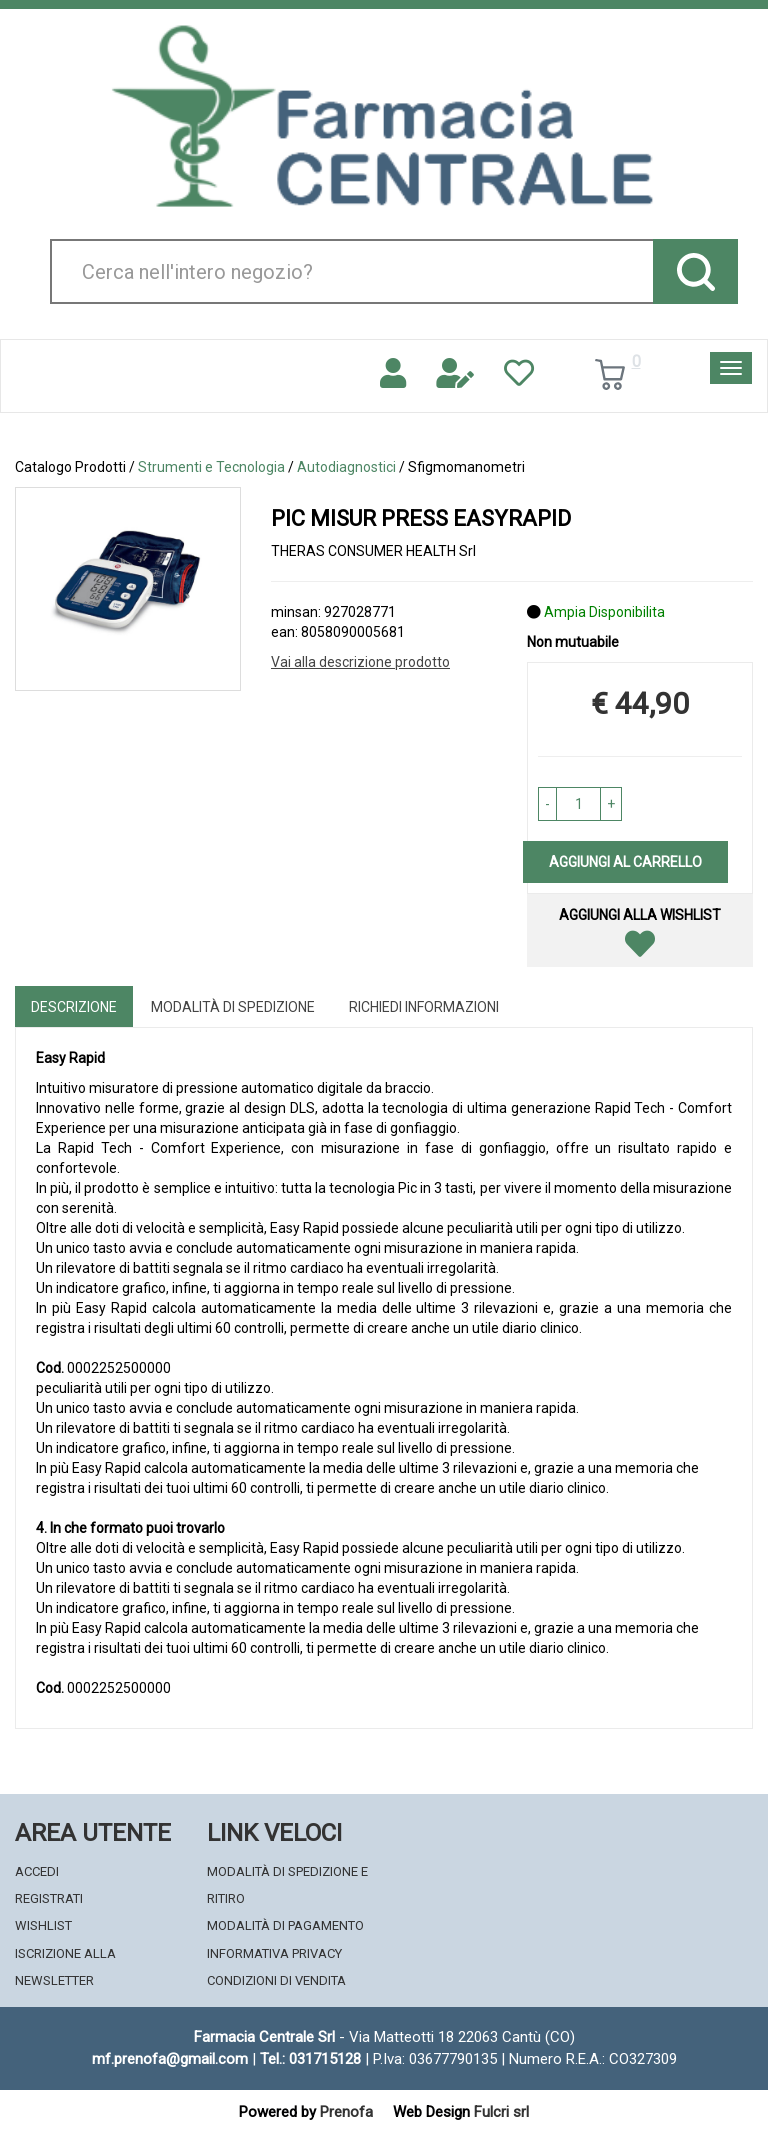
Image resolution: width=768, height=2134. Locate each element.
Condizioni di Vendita (276, 1980)
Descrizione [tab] (74, 1007)
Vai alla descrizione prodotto (360, 662)
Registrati (49, 1898)
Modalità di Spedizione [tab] (233, 1007)
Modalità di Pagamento (285, 1925)
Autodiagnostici (346, 467)
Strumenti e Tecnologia (211, 467)
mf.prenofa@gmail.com (170, 2059)
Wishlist (43, 1925)
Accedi (37, 1871)
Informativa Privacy (274, 1953)
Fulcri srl (501, 2112)
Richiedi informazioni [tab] (424, 1007)
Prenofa (346, 2112)
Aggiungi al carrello (625, 862)
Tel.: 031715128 (310, 2059)
